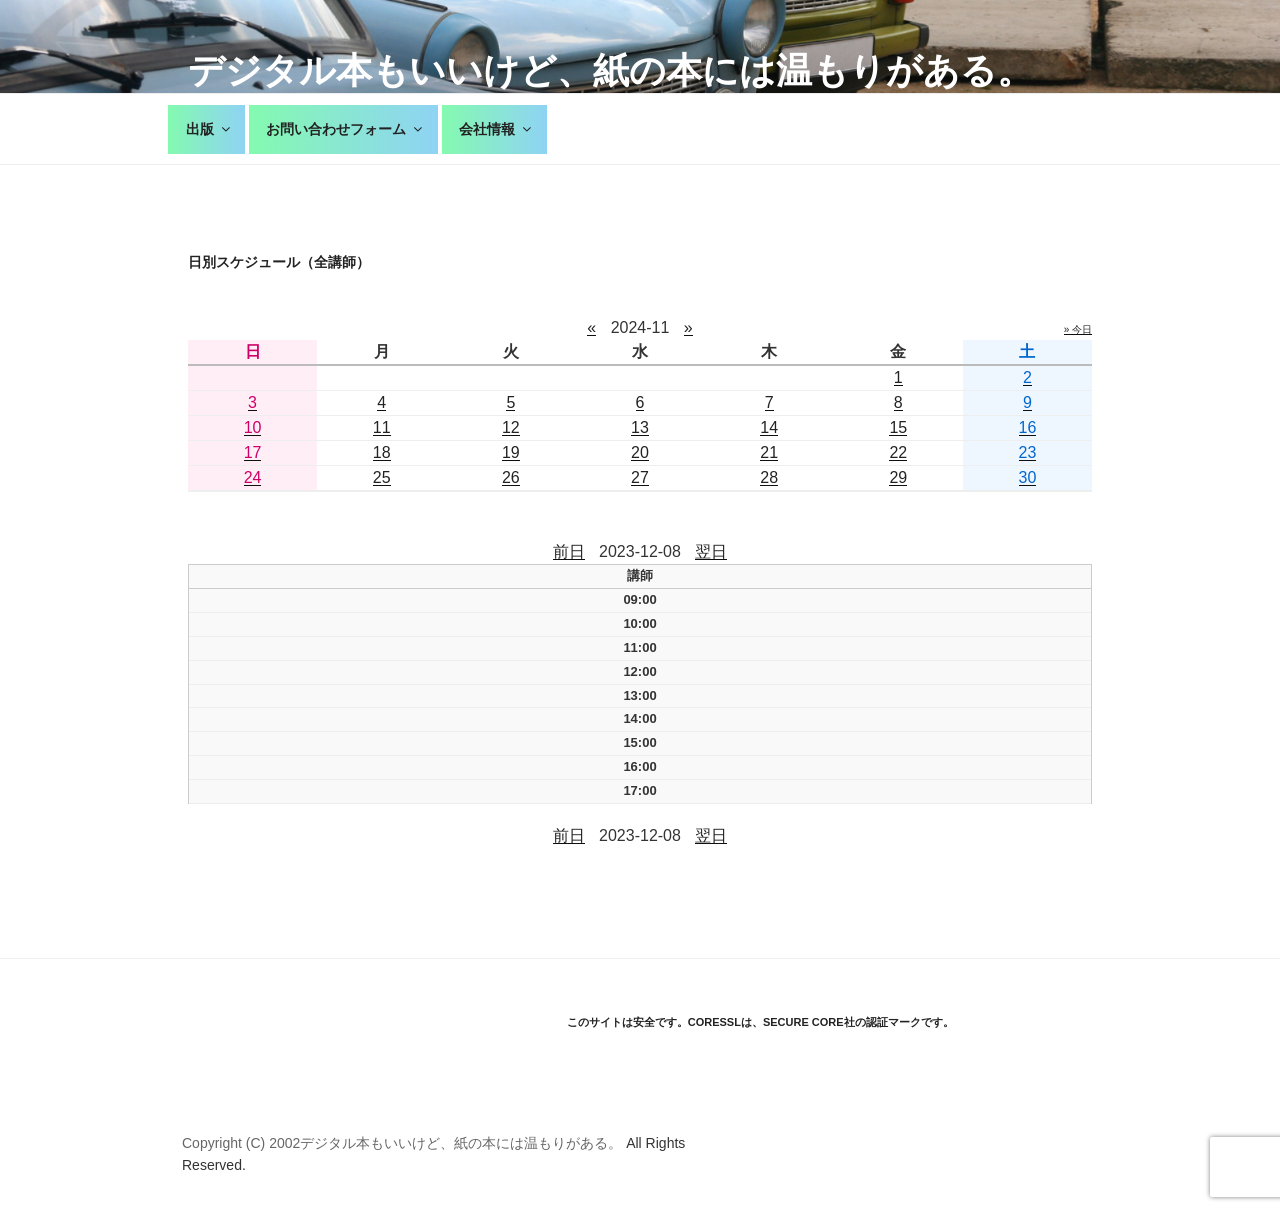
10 (253, 427)
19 (511, 452)
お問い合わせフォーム (345, 129)
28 (769, 477)
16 (1028, 427)
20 (640, 452)
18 (382, 452)
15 (898, 427)
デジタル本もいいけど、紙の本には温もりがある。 (610, 70)
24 (253, 477)
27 (640, 477)
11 (382, 427)
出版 (209, 129)
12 (511, 427)
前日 (569, 551)
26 (511, 477)
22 (898, 452)
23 (1028, 452)
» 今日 (1078, 329)
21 (769, 452)
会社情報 (496, 129)
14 (769, 427)
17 (253, 452)
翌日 (711, 551)
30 (1028, 477)
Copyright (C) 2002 (241, 1143)
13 (640, 427)
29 (898, 477)
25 (382, 477)
